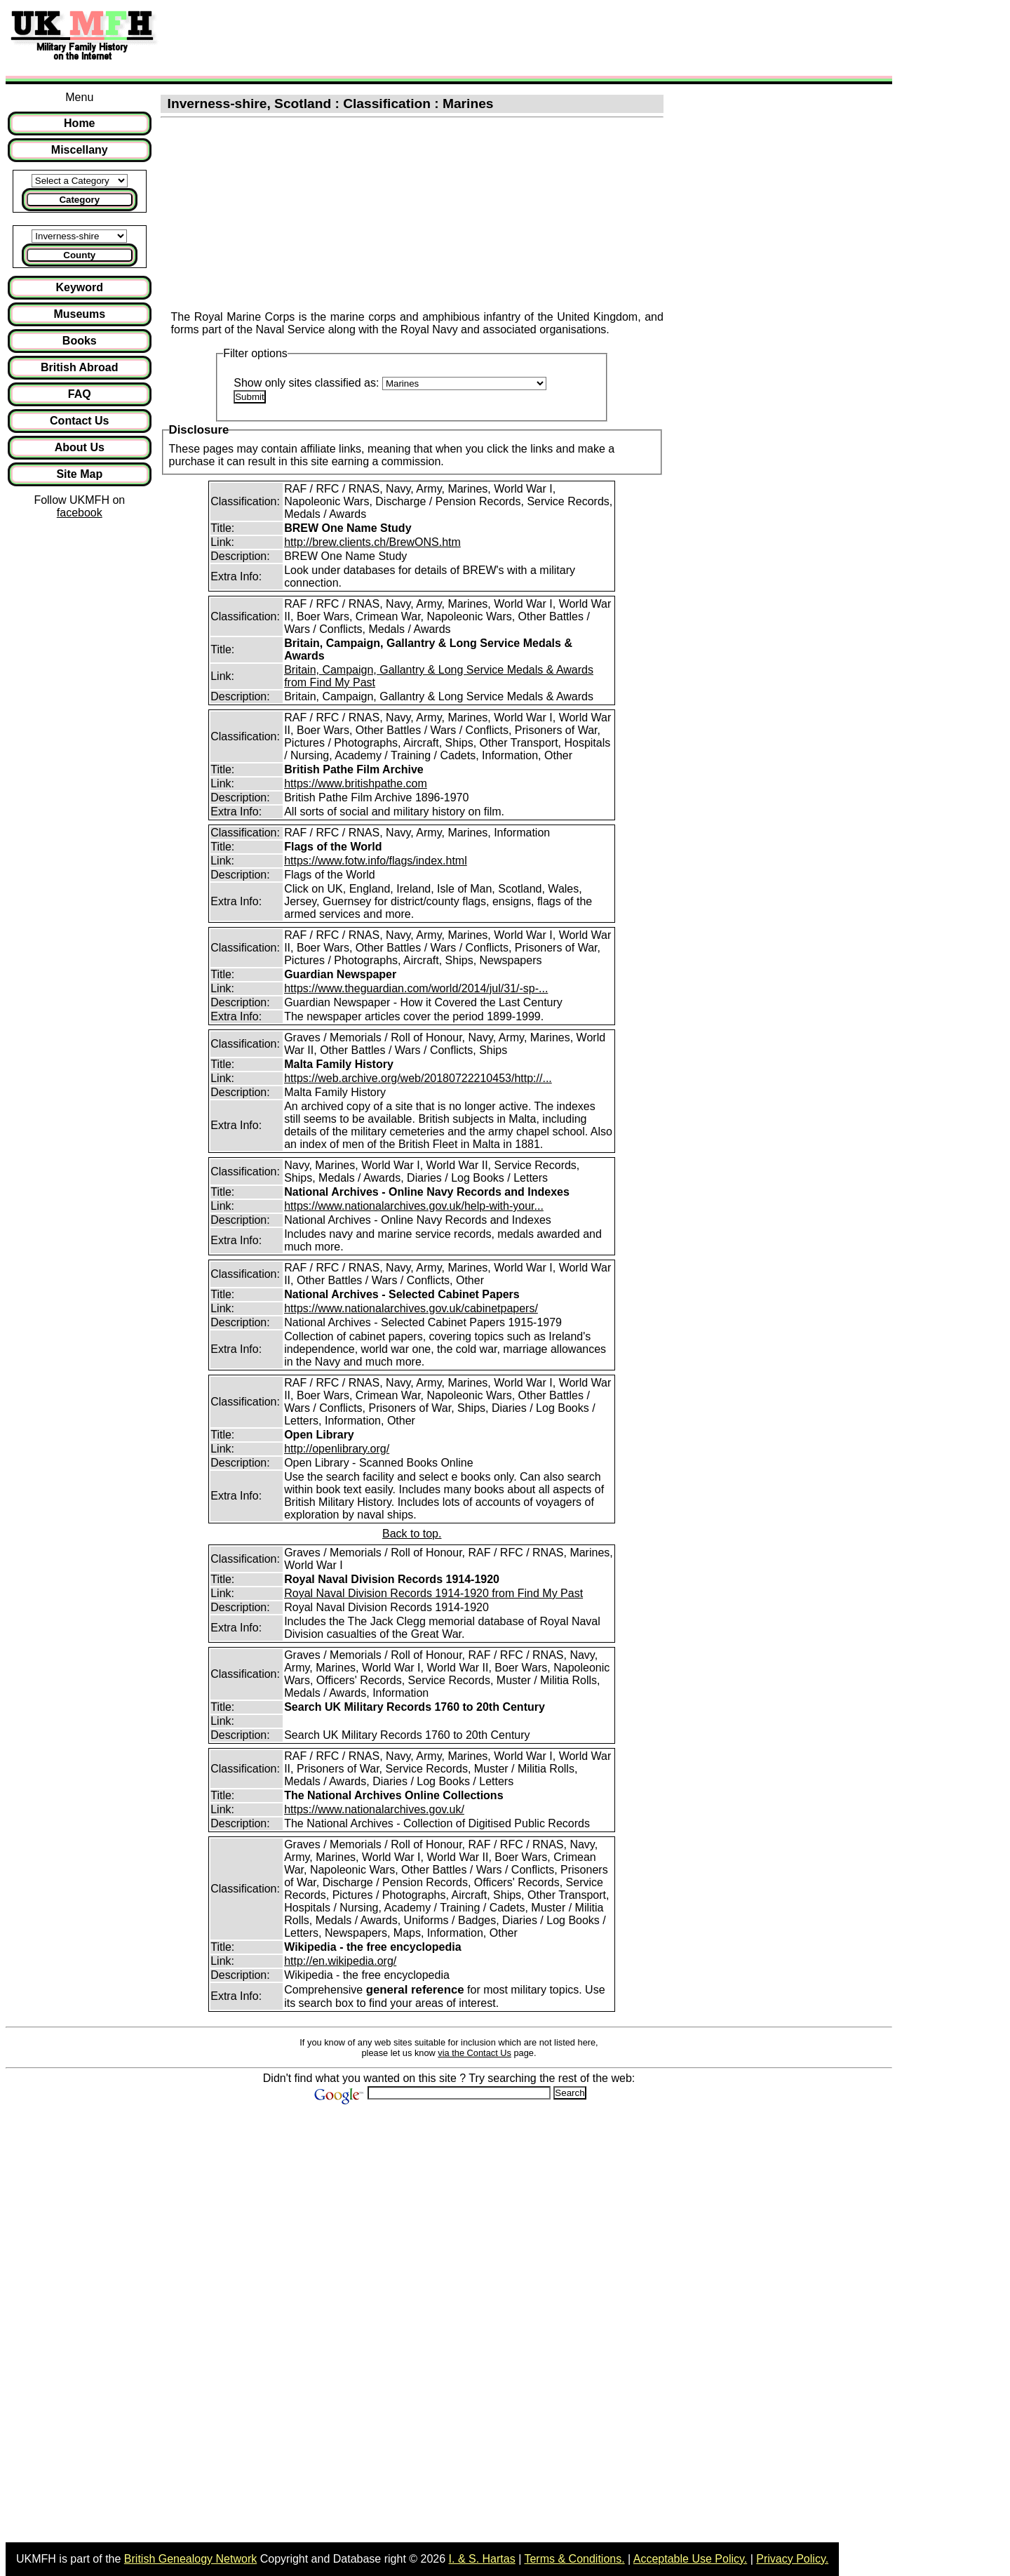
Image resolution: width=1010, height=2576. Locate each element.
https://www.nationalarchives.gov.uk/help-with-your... (414, 1206)
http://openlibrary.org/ (336, 1449)
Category (79, 199)
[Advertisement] (423, 37)
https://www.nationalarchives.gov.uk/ (374, 1809)
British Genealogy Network (190, 2559)
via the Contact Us (474, 2053)
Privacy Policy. (792, 2559)
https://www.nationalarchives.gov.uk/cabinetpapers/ (411, 1308)
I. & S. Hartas (482, 2559)
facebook (79, 513)
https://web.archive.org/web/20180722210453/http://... (418, 1078)
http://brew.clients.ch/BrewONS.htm (372, 542)
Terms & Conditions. (574, 2559)
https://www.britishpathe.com (355, 783)
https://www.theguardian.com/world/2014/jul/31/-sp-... (416, 988)
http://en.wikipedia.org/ (340, 1961)
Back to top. (412, 1534)
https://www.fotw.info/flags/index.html (375, 861)
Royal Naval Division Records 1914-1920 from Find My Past (433, 1593)
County (79, 255)
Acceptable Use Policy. (690, 2559)
